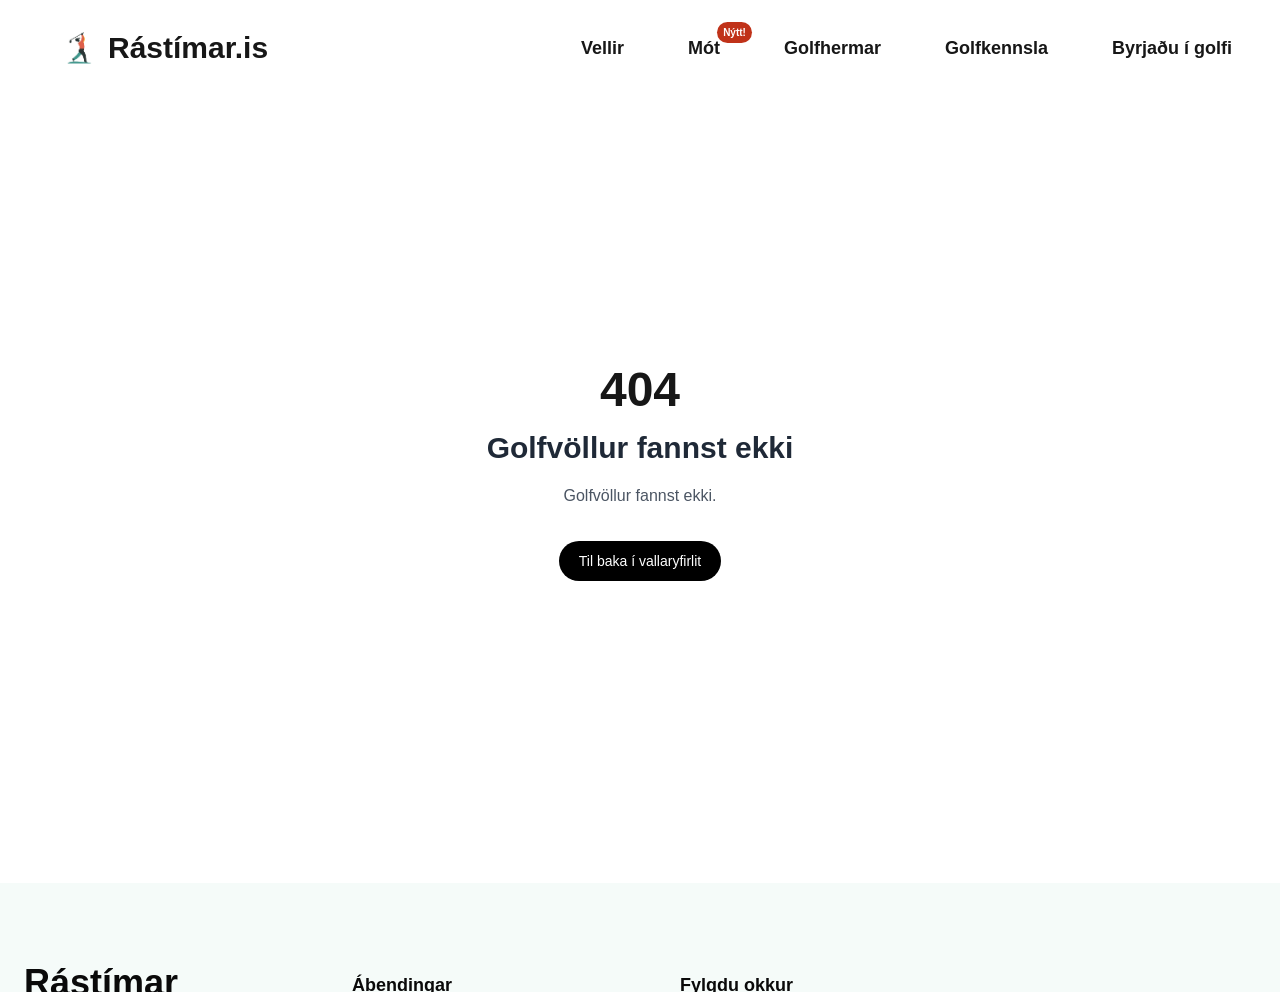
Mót (665, 47)
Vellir (559, 47)
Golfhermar (803, 47)
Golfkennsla (980, 47)
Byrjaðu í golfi (1167, 47)
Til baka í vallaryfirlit (640, 561)
